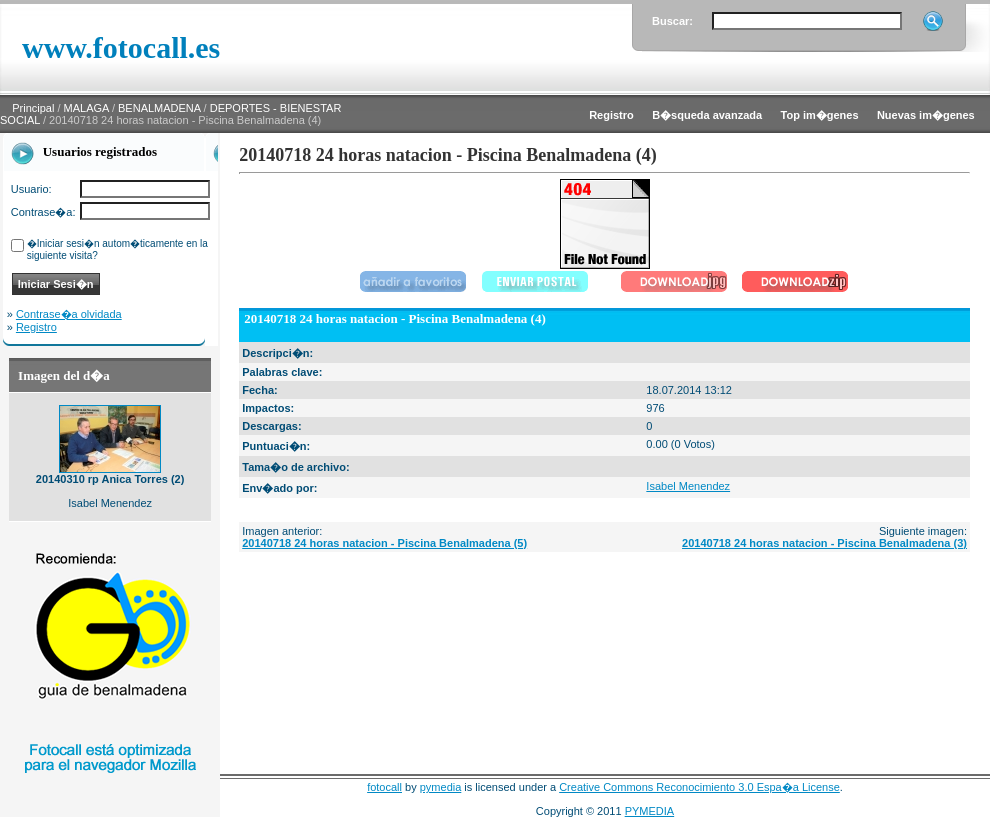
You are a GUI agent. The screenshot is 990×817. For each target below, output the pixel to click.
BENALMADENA (159, 108)
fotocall (384, 787)
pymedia (441, 787)
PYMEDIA (650, 811)
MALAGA (86, 108)
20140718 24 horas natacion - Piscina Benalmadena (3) (824, 543)
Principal (33, 108)
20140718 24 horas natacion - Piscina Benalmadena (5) (384, 543)
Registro (36, 327)
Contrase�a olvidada (69, 314)
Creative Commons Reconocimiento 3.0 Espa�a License (699, 787)
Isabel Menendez (688, 486)
